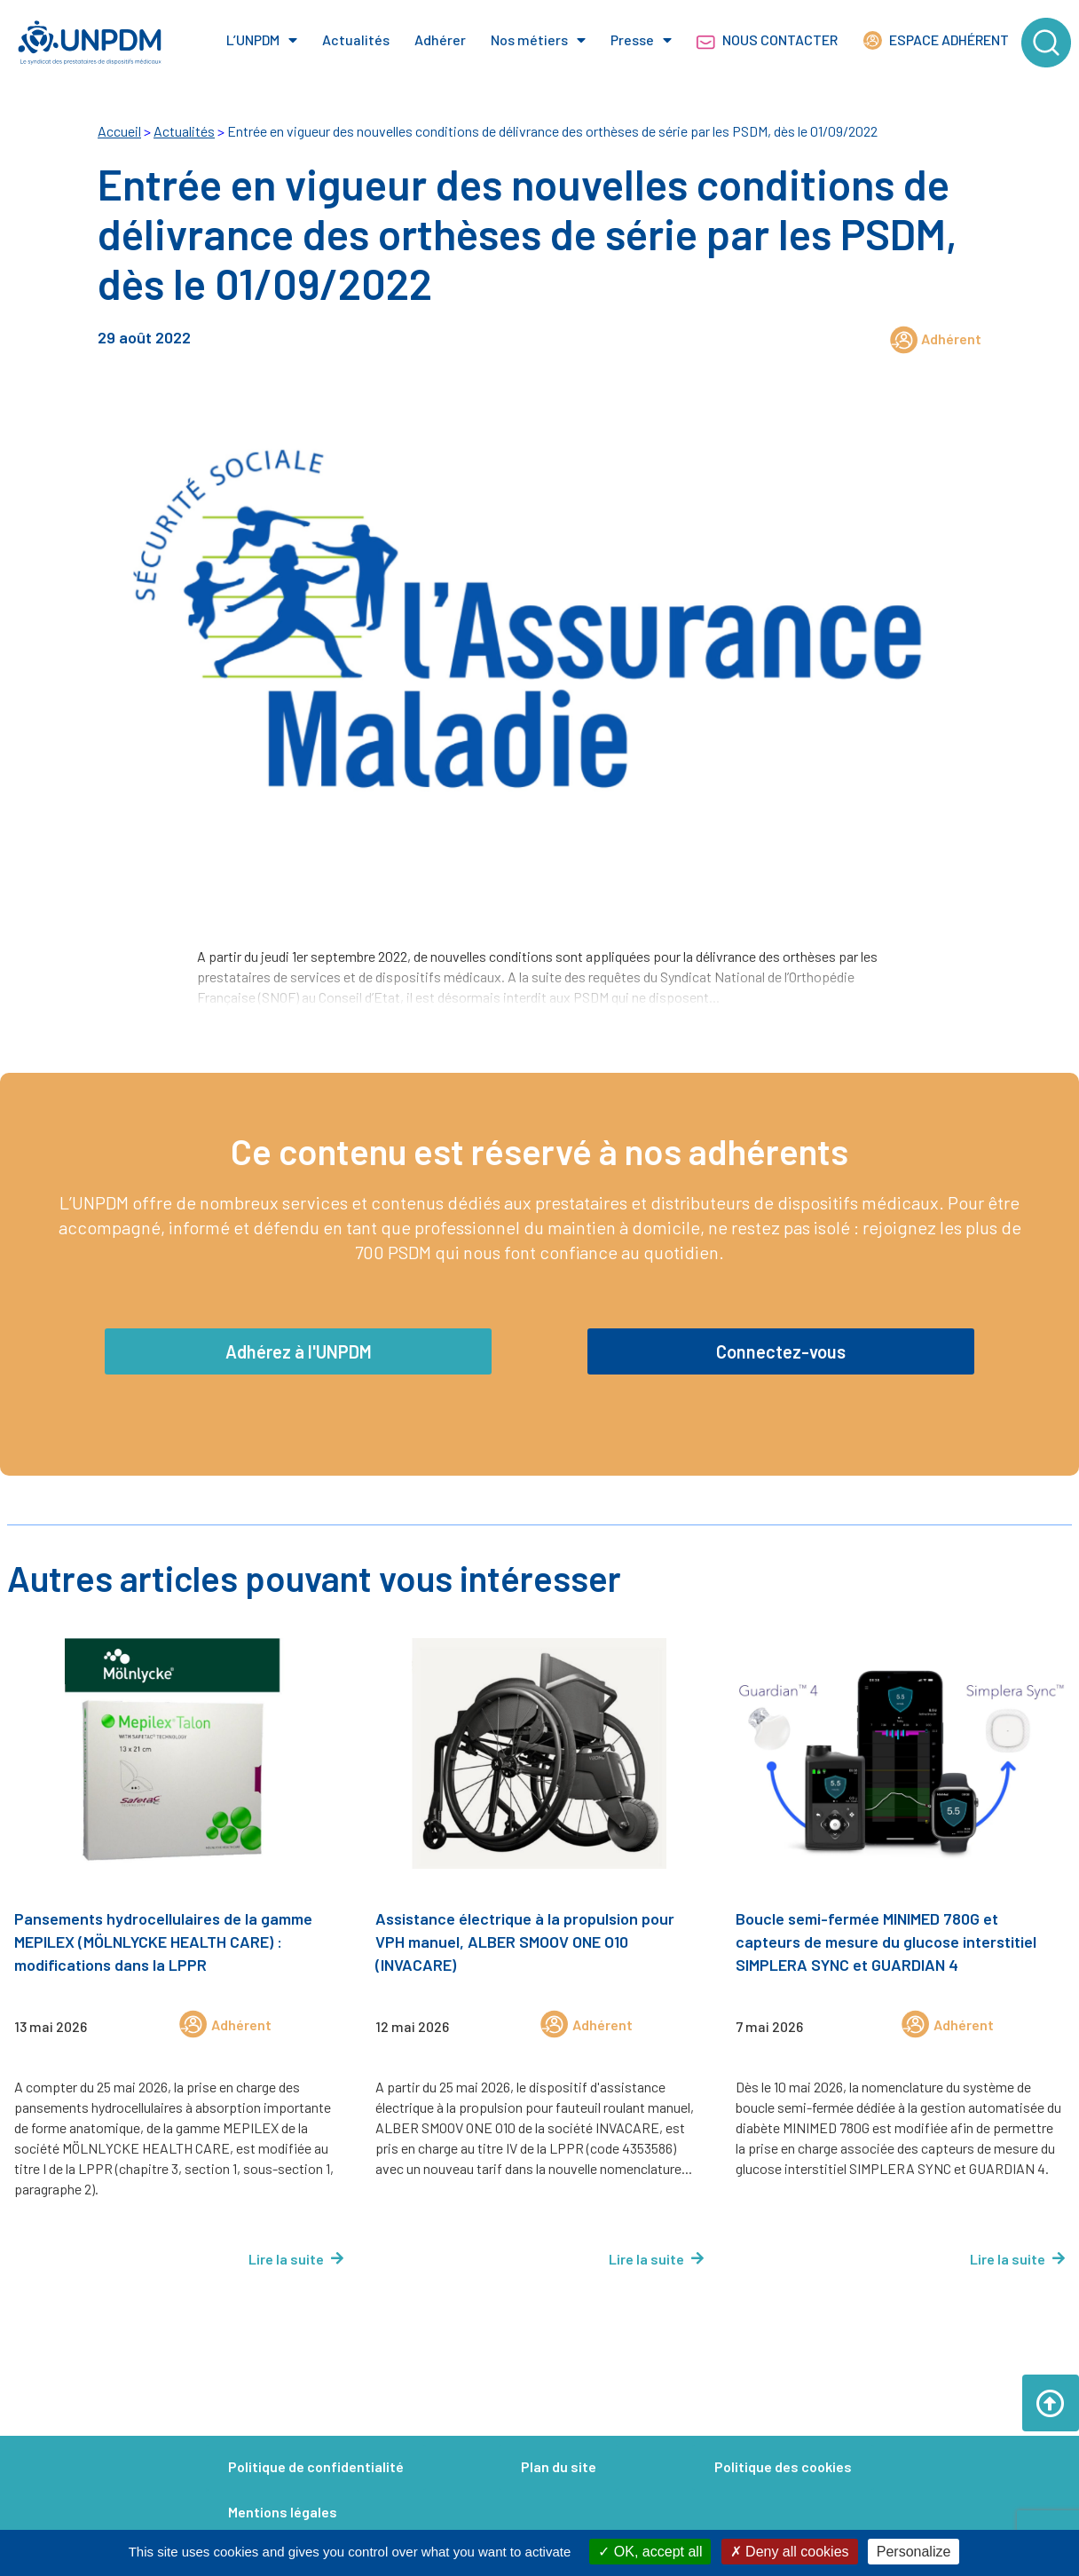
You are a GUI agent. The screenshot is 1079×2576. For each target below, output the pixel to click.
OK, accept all (650, 2551)
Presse (641, 40)
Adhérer (440, 39)
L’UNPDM (261, 40)
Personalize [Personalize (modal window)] (914, 2551)
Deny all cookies (789, 2551)
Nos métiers (538, 40)
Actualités (356, 39)
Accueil (119, 130)
